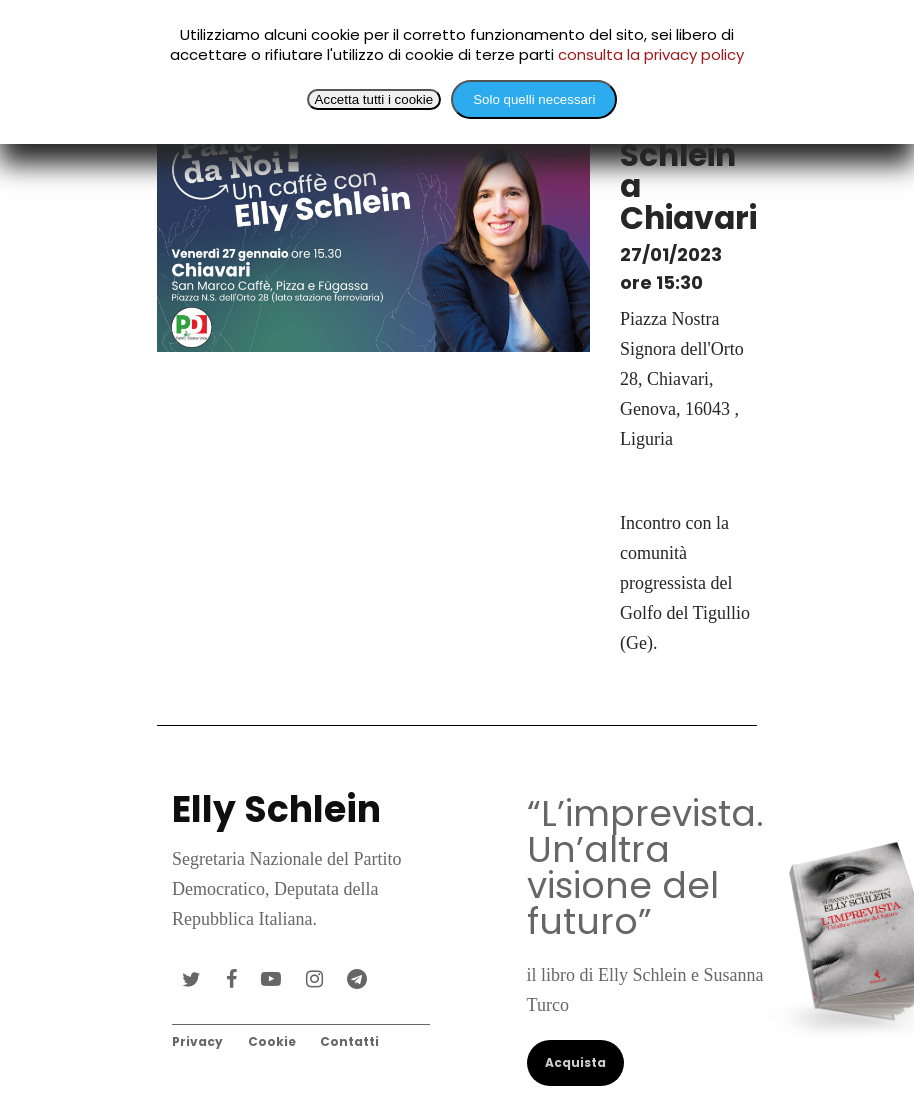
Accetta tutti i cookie (374, 99)
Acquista (575, 1062)
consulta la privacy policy (651, 54)
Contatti (349, 1041)
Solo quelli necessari (534, 99)
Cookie (272, 1041)
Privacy (197, 1041)
